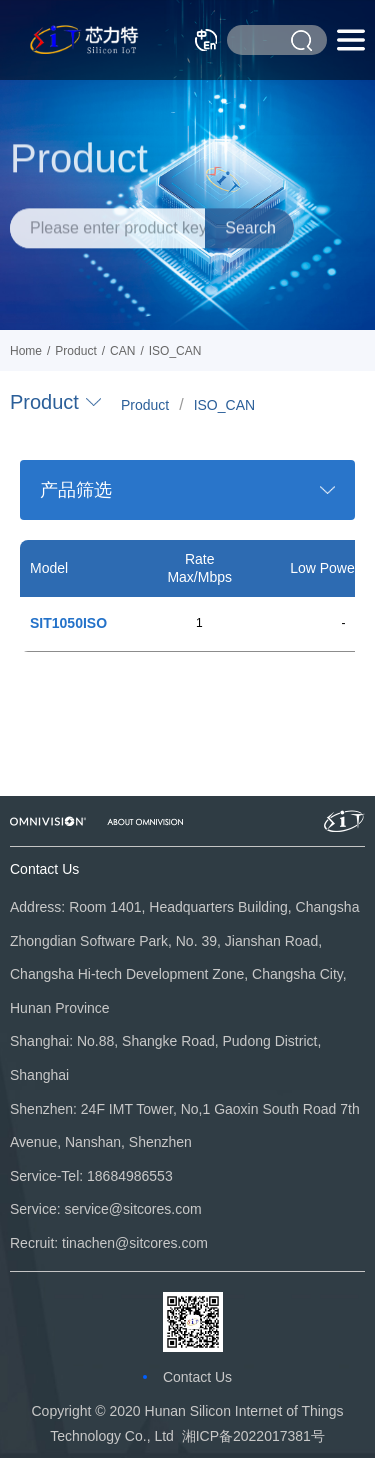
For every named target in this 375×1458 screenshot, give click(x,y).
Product (145, 405)
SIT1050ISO (68, 623)
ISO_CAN (224, 405)
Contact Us (197, 1377)
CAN (122, 351)
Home (26, 351)
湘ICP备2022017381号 (253, 1436)
